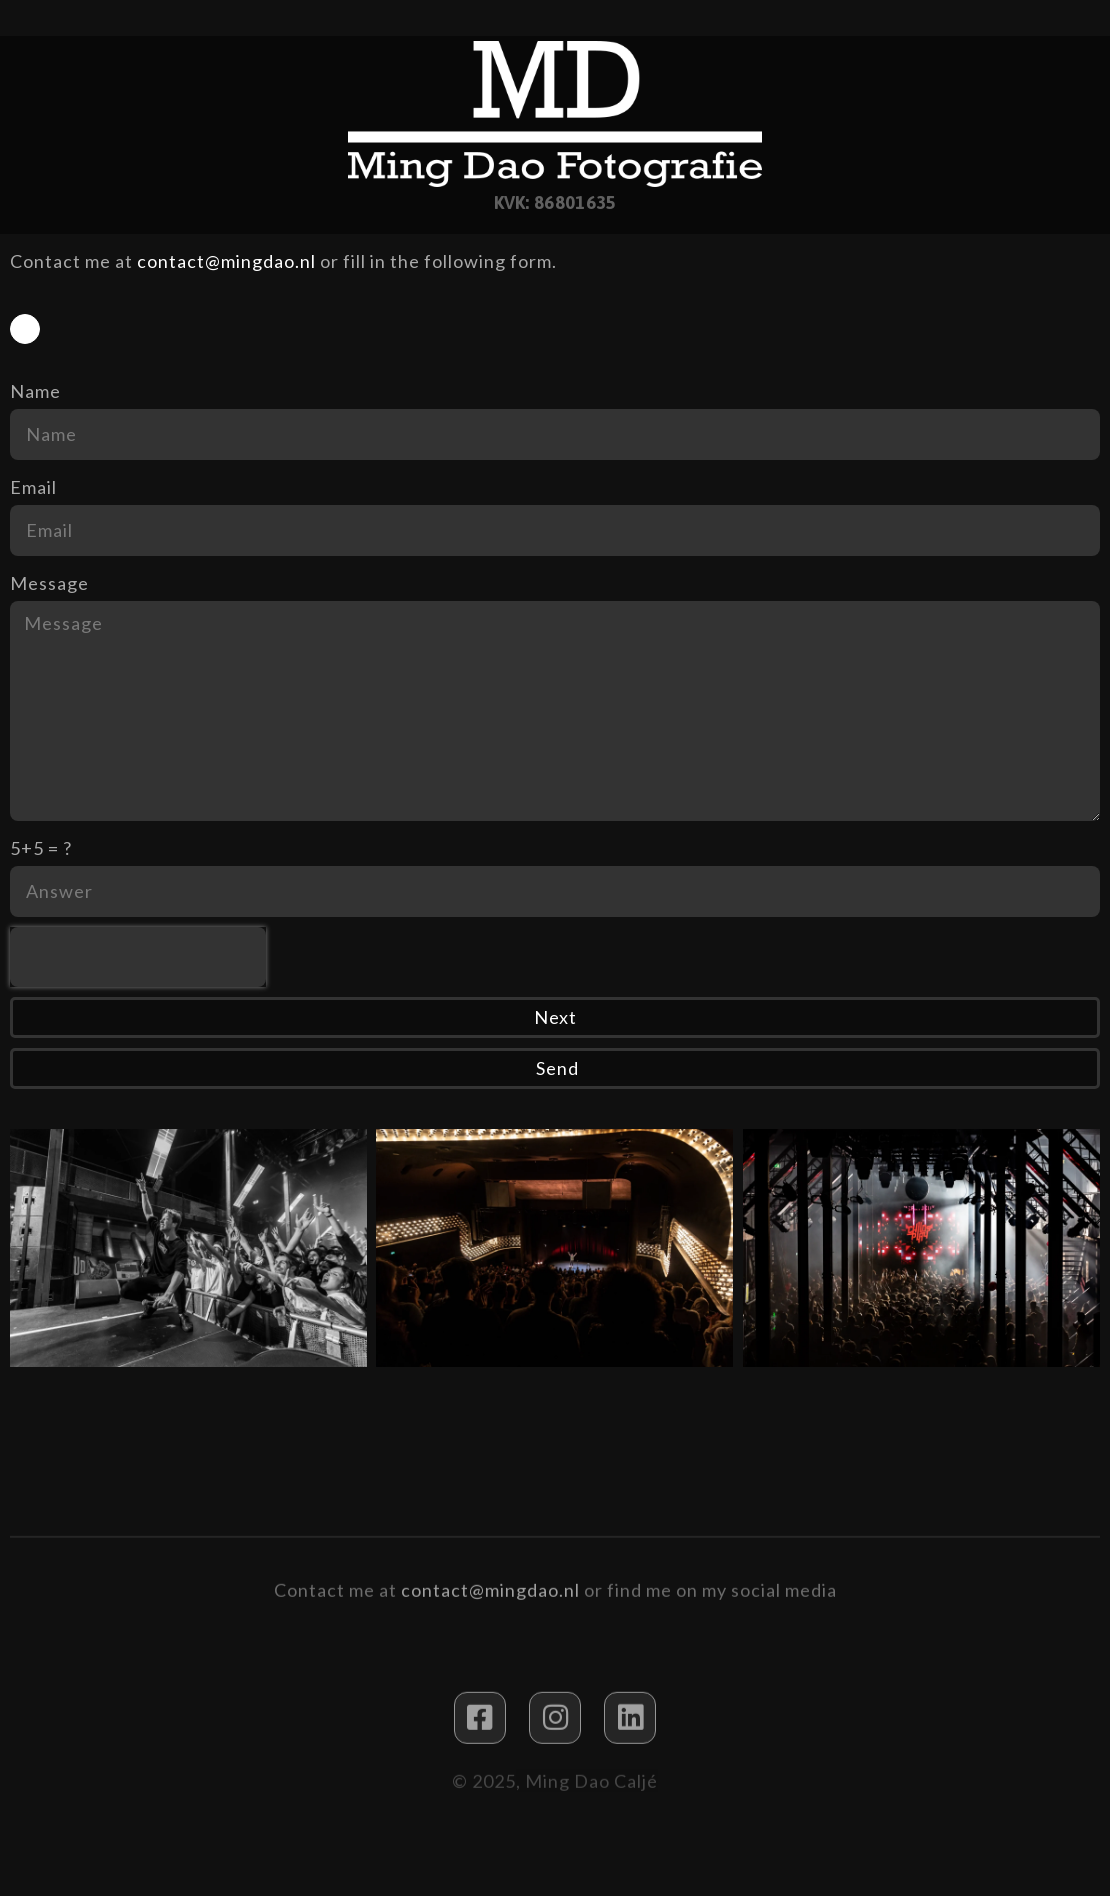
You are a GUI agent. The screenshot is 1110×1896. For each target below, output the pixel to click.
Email (33, 487)
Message (49, 583)
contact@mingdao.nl (226, 261)
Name (35, 391)
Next (555, 1017)
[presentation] (138, 957)
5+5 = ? (41, 848)
